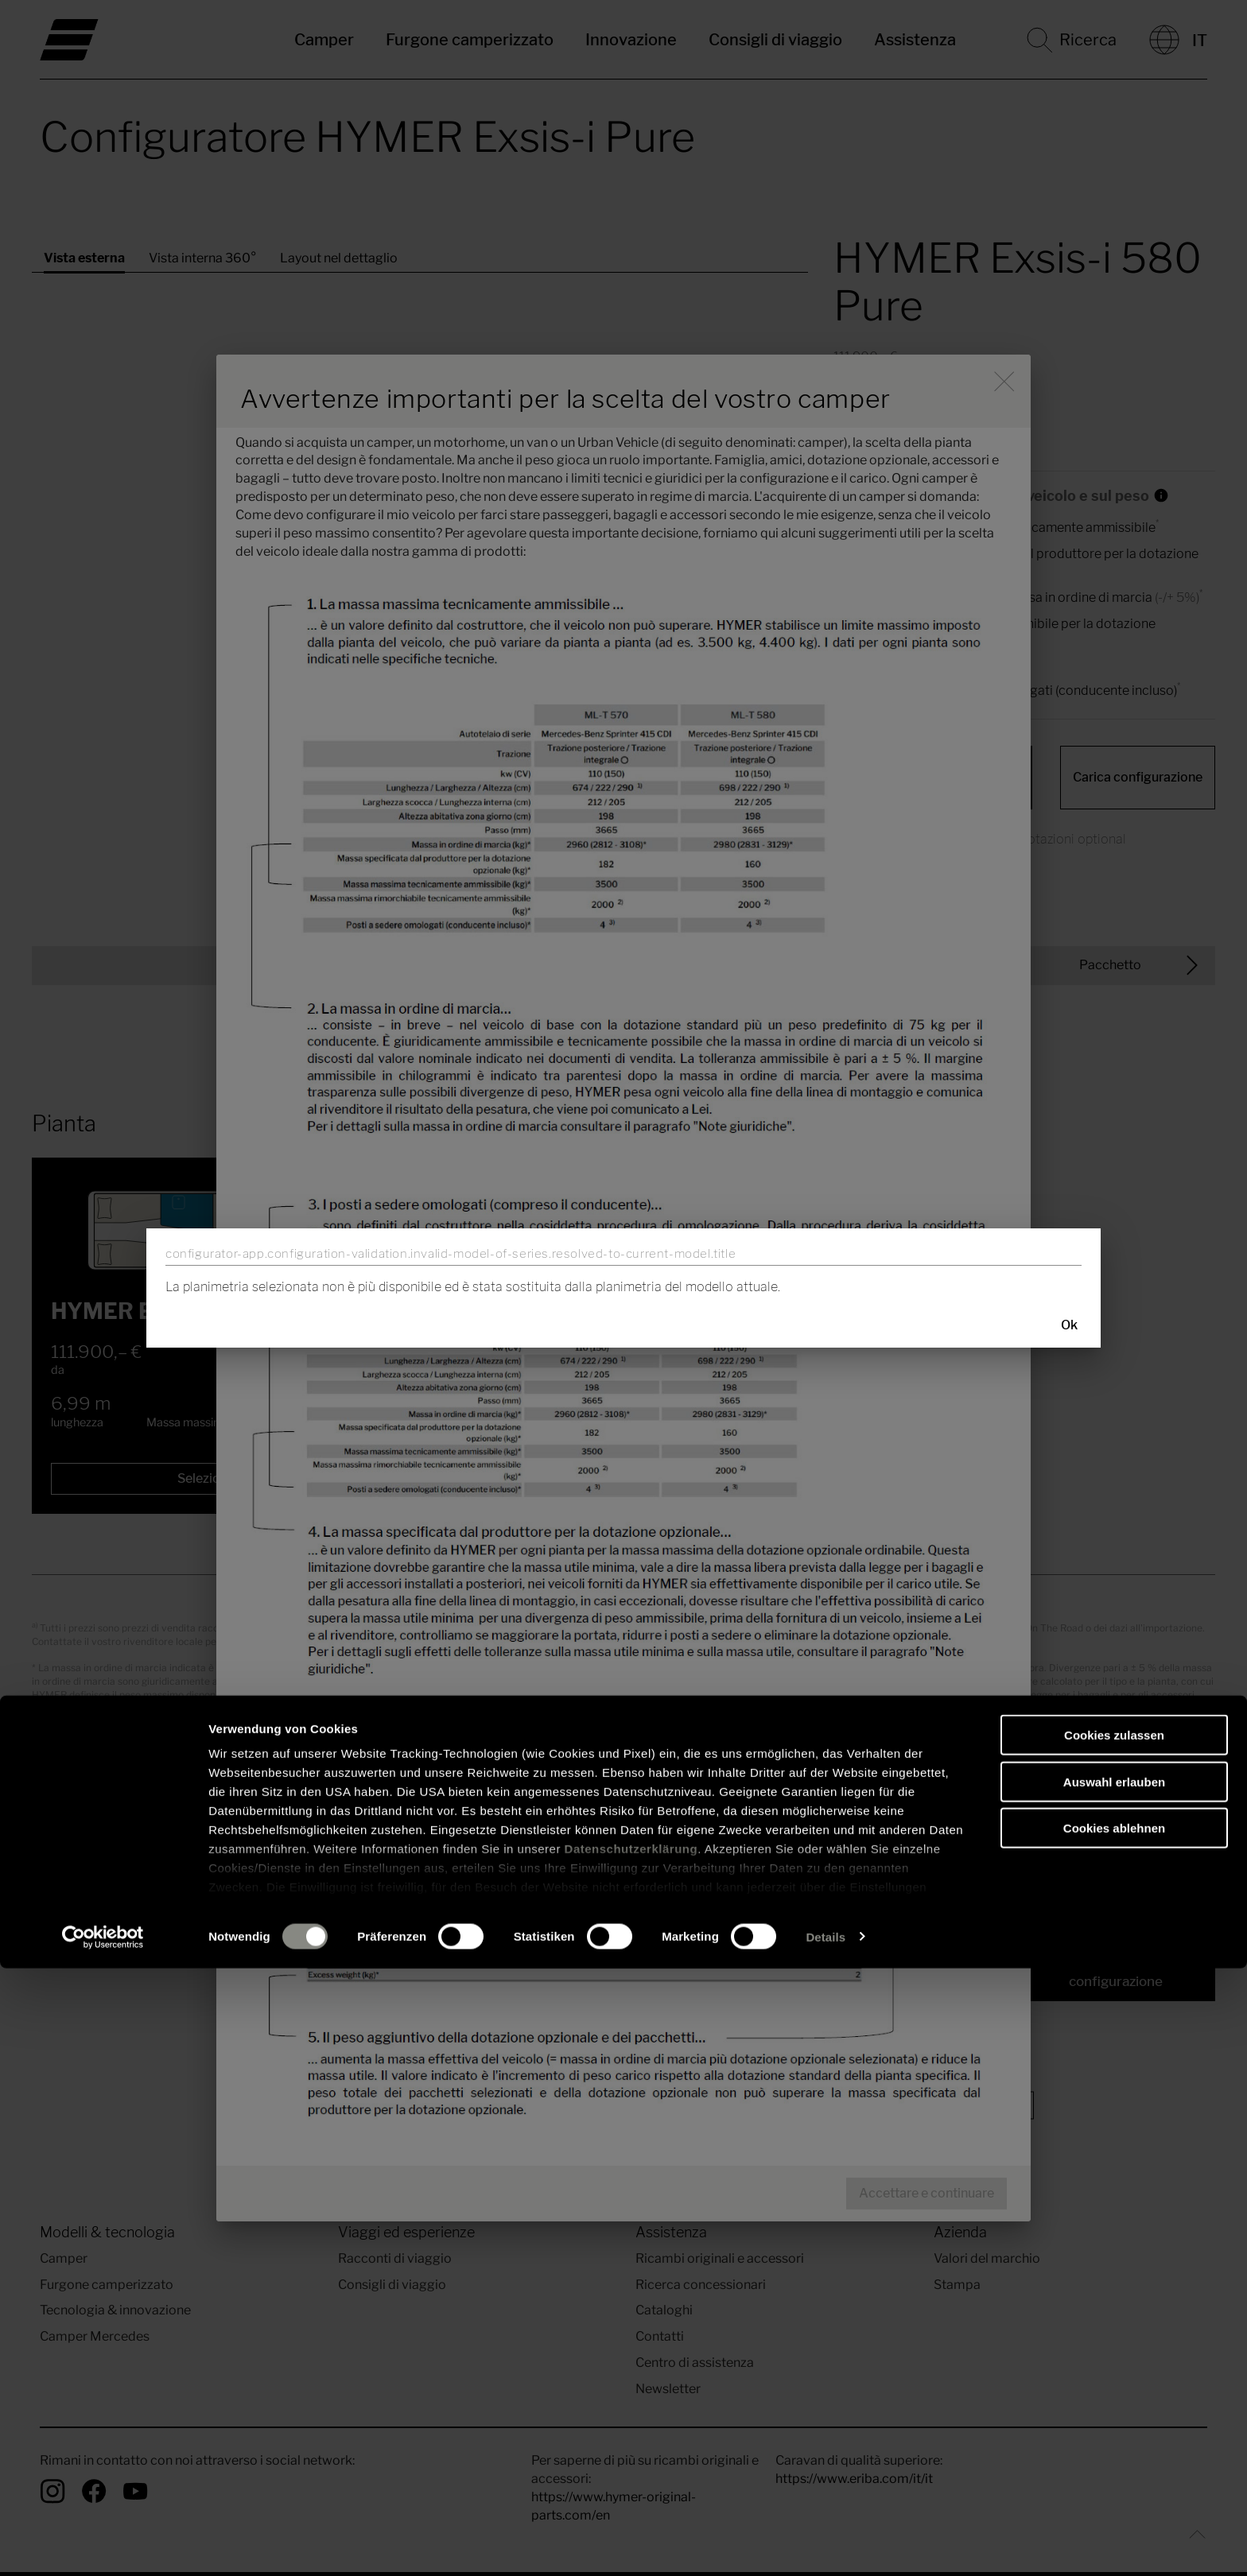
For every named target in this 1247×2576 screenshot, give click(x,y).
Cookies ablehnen (1114, 2436)
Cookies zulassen (1114, 2343)
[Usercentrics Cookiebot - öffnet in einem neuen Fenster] (103, 2545)
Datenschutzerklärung (631, 2457)
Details (825, 2544)
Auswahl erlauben (1114, 2389)
